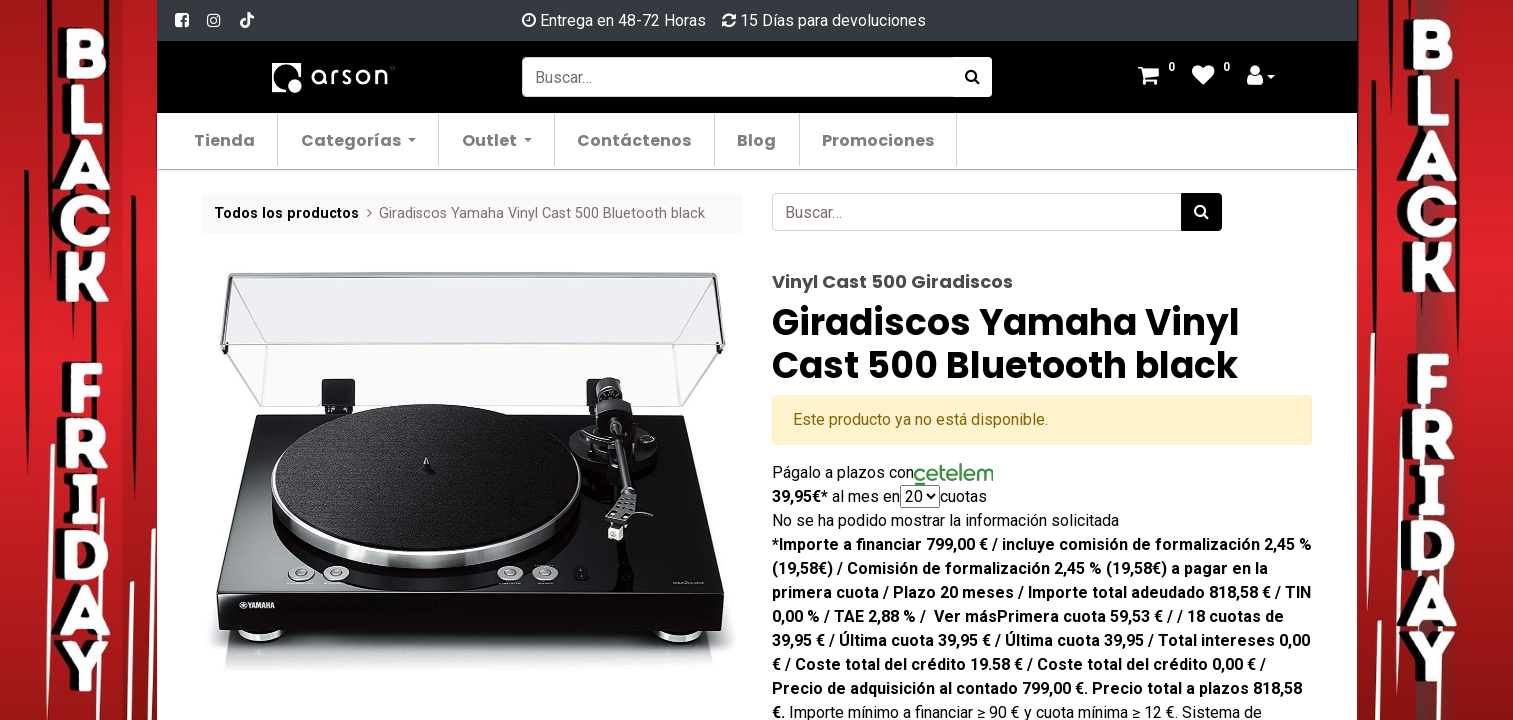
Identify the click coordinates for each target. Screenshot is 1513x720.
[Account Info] (1261, 77)
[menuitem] (225, 139)
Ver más (965, 616)
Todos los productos (286, 213)
